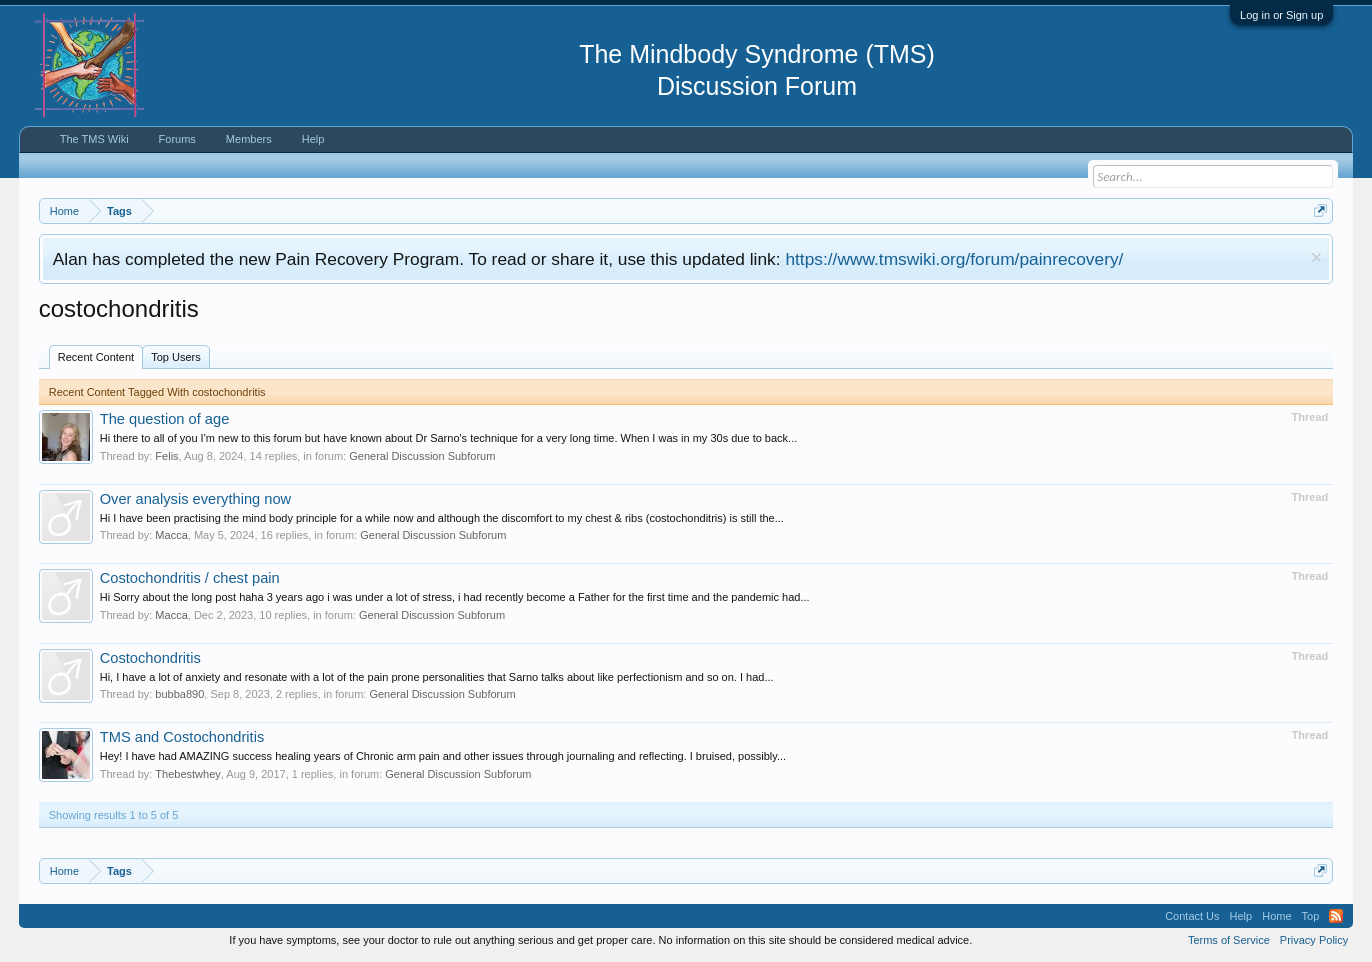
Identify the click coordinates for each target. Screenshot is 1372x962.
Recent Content (96, 357)
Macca (171, 535)
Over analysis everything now (195, 499)
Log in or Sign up (1281, 15)
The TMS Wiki (94, 139)
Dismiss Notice (1316, 257)
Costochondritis (150, 658)
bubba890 (179, 694)
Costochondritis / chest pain (190, 578)
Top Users (176, 357)
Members (249, 139)
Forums (177, 139)
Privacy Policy (1314, 940)
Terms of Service (1229, 940)
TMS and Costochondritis (182, 737)
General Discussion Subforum (422, 456)
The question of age (165, 419)
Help (313, 139)
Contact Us (1192, 916)
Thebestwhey (187, 774)
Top (1311, 916)
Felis (166, 456)
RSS (1336, 916)
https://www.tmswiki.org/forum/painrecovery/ (954, 259)
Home (1276, 916)
